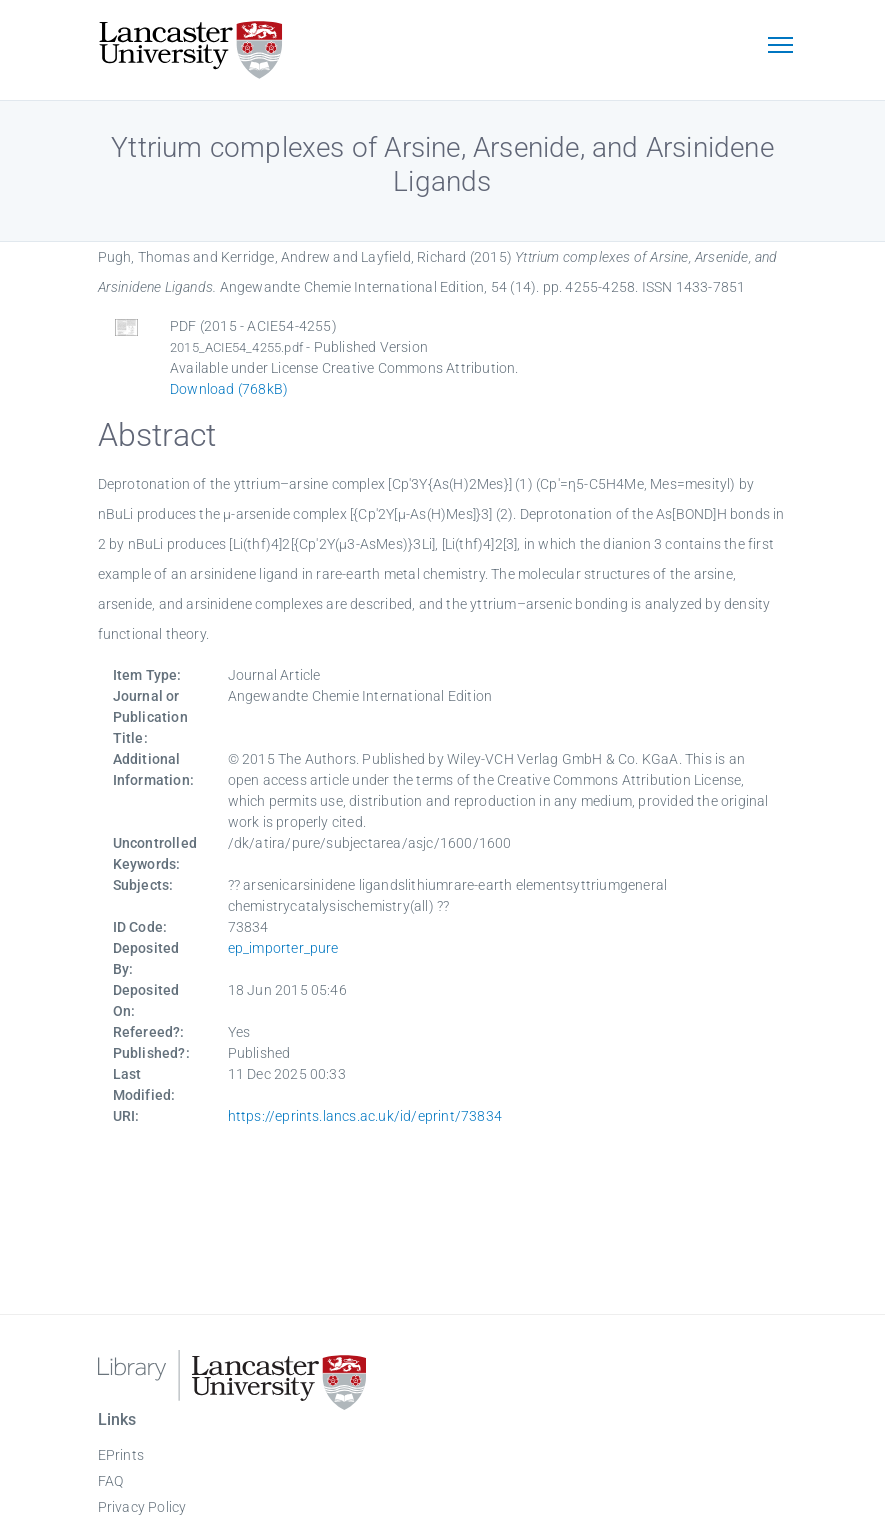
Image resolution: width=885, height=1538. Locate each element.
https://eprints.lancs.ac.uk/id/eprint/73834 (365, 1116)
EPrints (121, 1455)
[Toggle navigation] (781, 47)
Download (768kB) (229, 389)
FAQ (111, 1481)
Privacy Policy (142, 1507)
